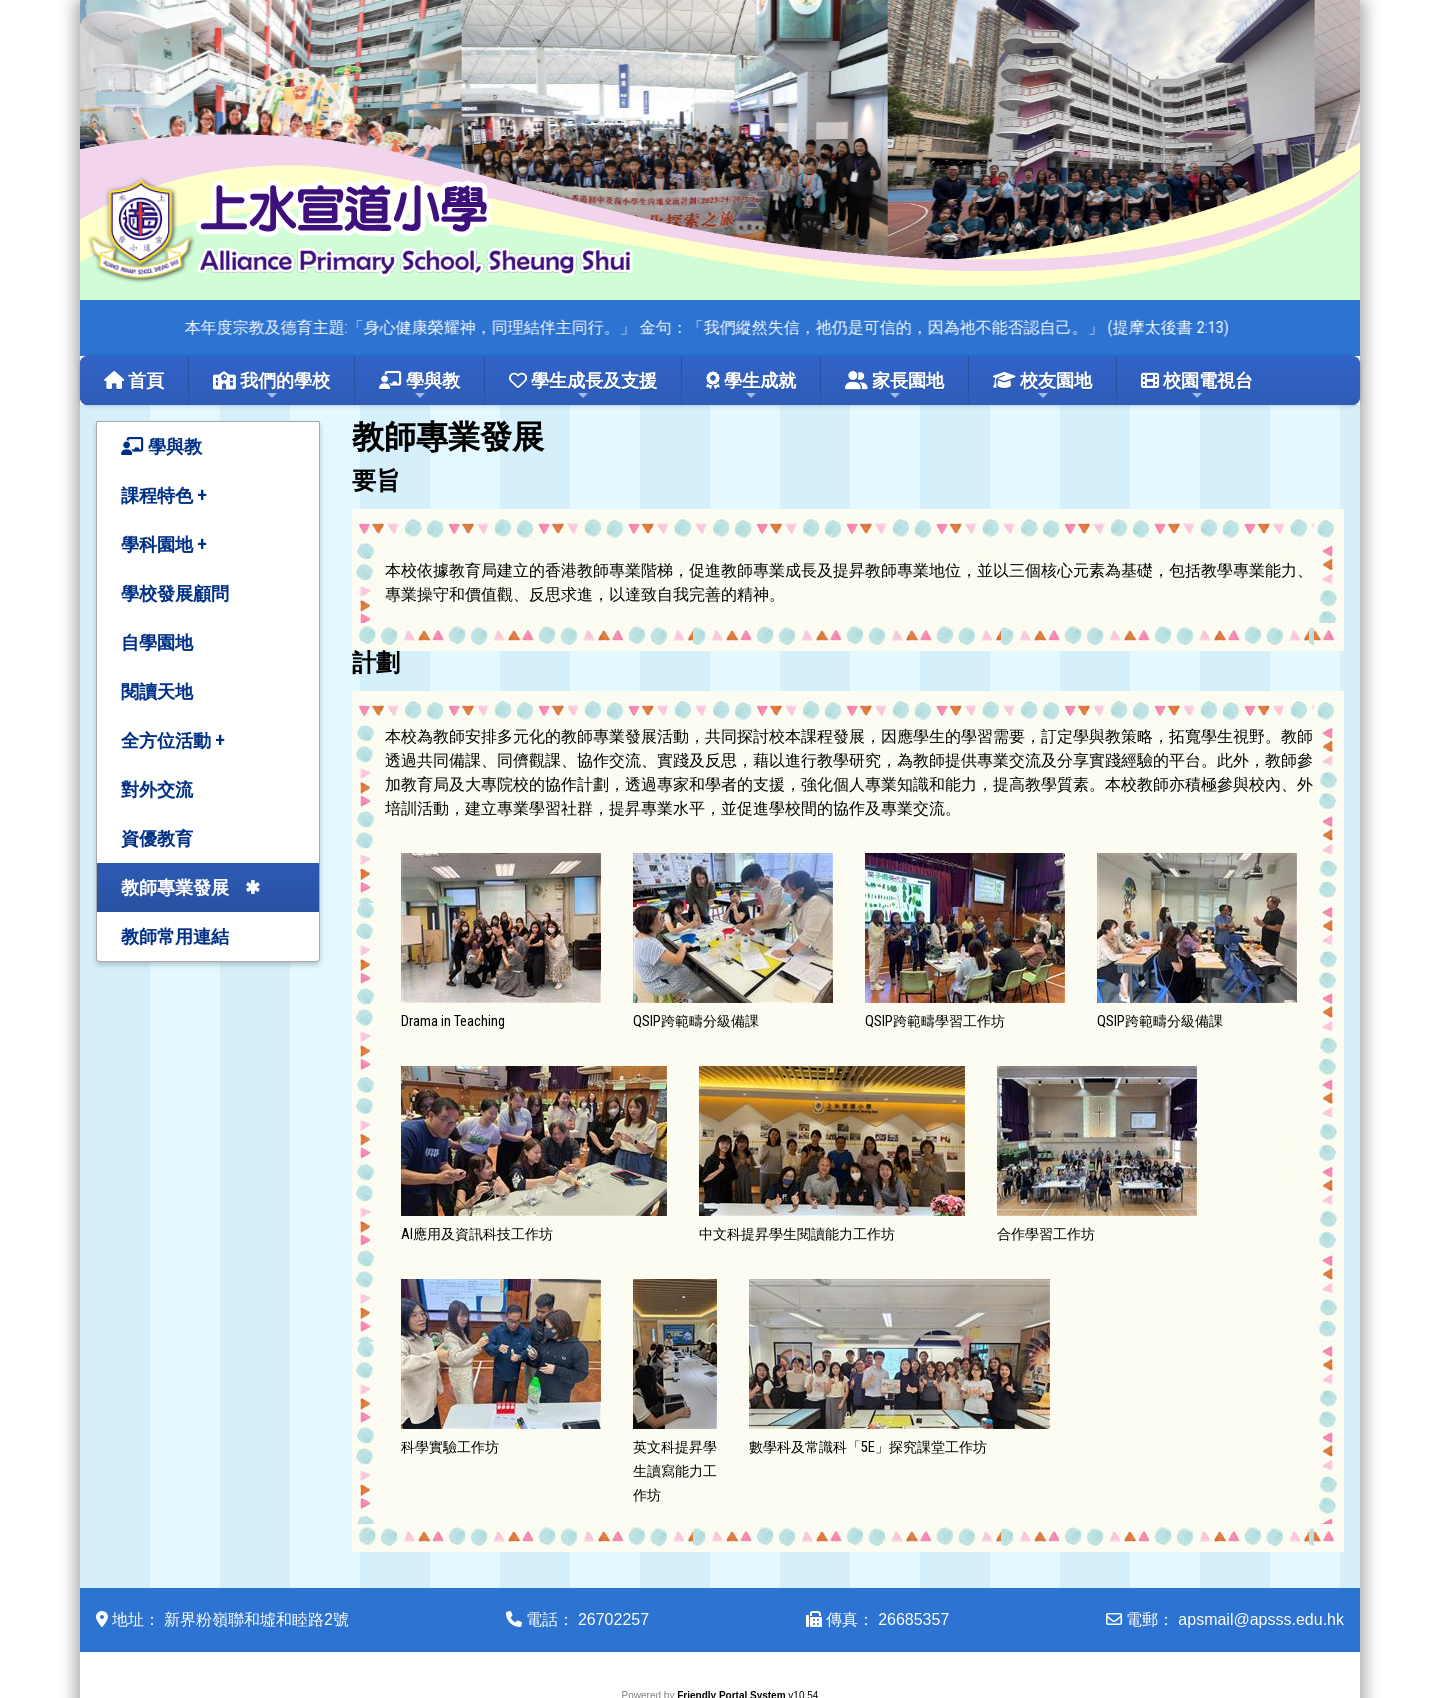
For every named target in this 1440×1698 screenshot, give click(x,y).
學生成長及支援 (583, 386)
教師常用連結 (175, 936)
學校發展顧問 (175, 593)
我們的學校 (271, 386)
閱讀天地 (157, 691)
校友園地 (1042, 386)
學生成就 (751, 386)
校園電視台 (1197, 386)
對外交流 (157, 789)
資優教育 (157, 838)
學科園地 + (163, 544)
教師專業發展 (175, 887)
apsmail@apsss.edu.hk (1261, 1619)
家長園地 (894, 386)
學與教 (419, 386)
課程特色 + (163, 495)
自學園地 (157, 642)
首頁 (134, 380)
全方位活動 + (172, 740)
